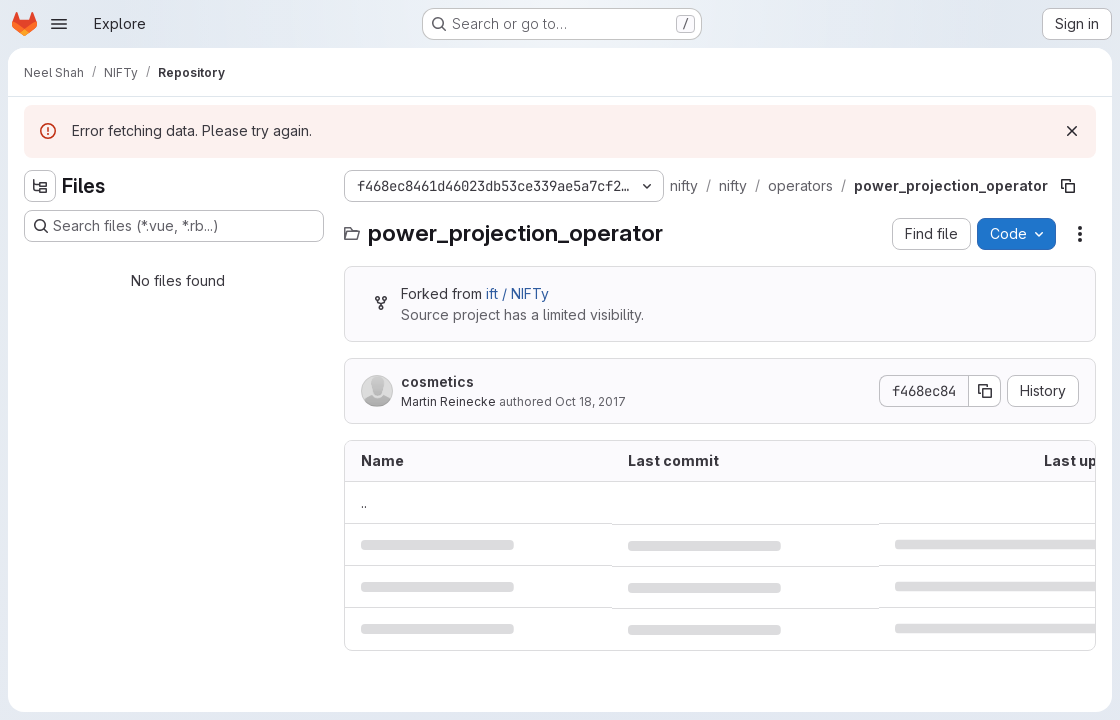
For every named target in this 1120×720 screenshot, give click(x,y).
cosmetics (437, 381)
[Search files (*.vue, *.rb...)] (174, 226)
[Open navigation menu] (59, 24)
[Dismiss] (1072, 131)
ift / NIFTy (517, 293)
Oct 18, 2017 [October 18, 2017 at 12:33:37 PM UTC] (590, 401)
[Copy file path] (1068, 186)
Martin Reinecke (448, 401)
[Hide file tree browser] (40, 186)
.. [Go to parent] (364, 502)
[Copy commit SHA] (985, 391)
